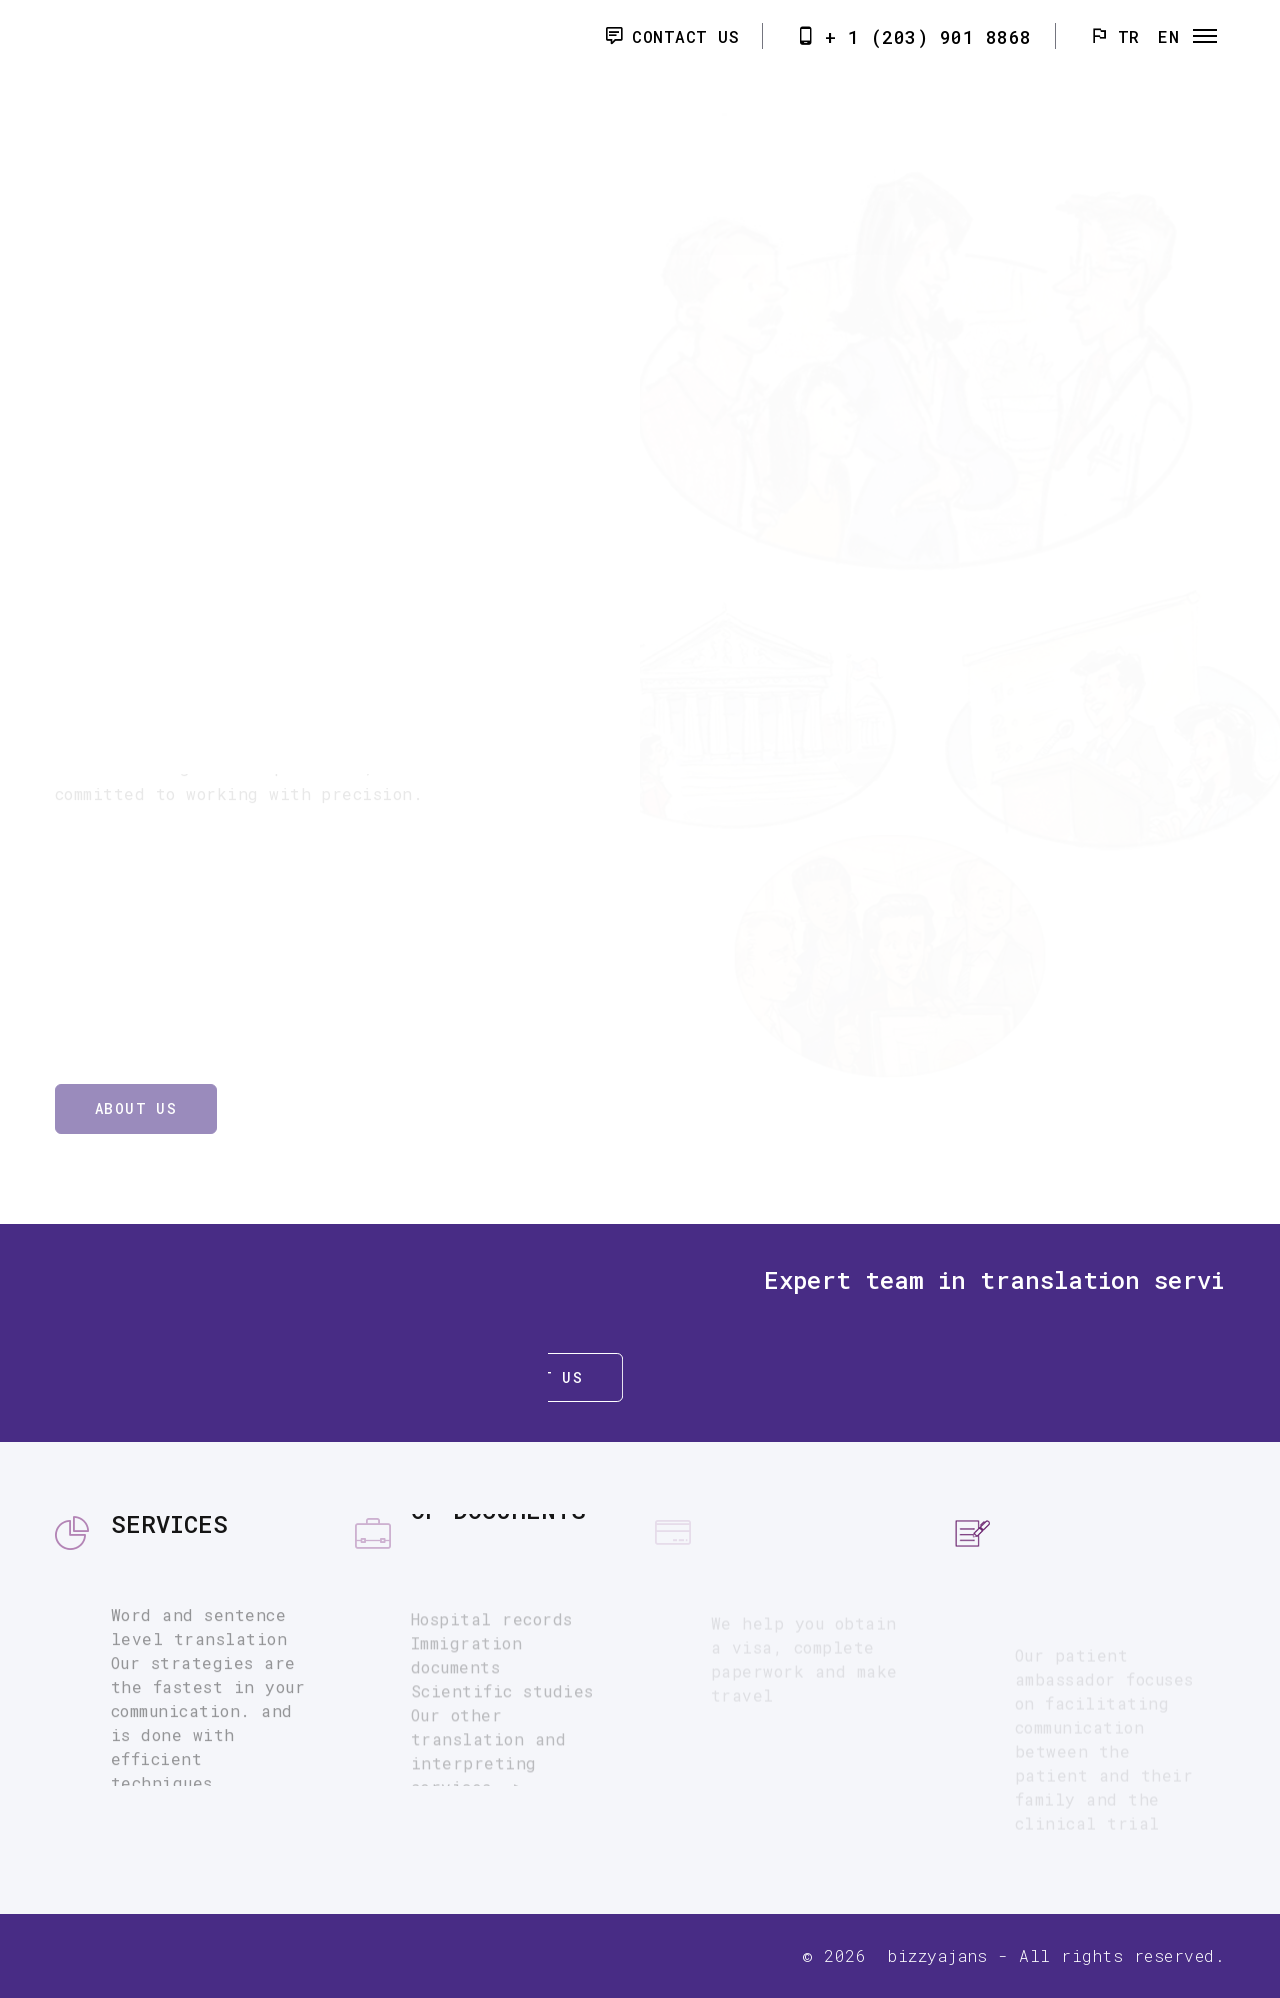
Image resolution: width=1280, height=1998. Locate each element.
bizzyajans (937, 1955)
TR (1129, 36)
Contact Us (685, 36)
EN (1168, 36)
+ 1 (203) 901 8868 (928, 37)
